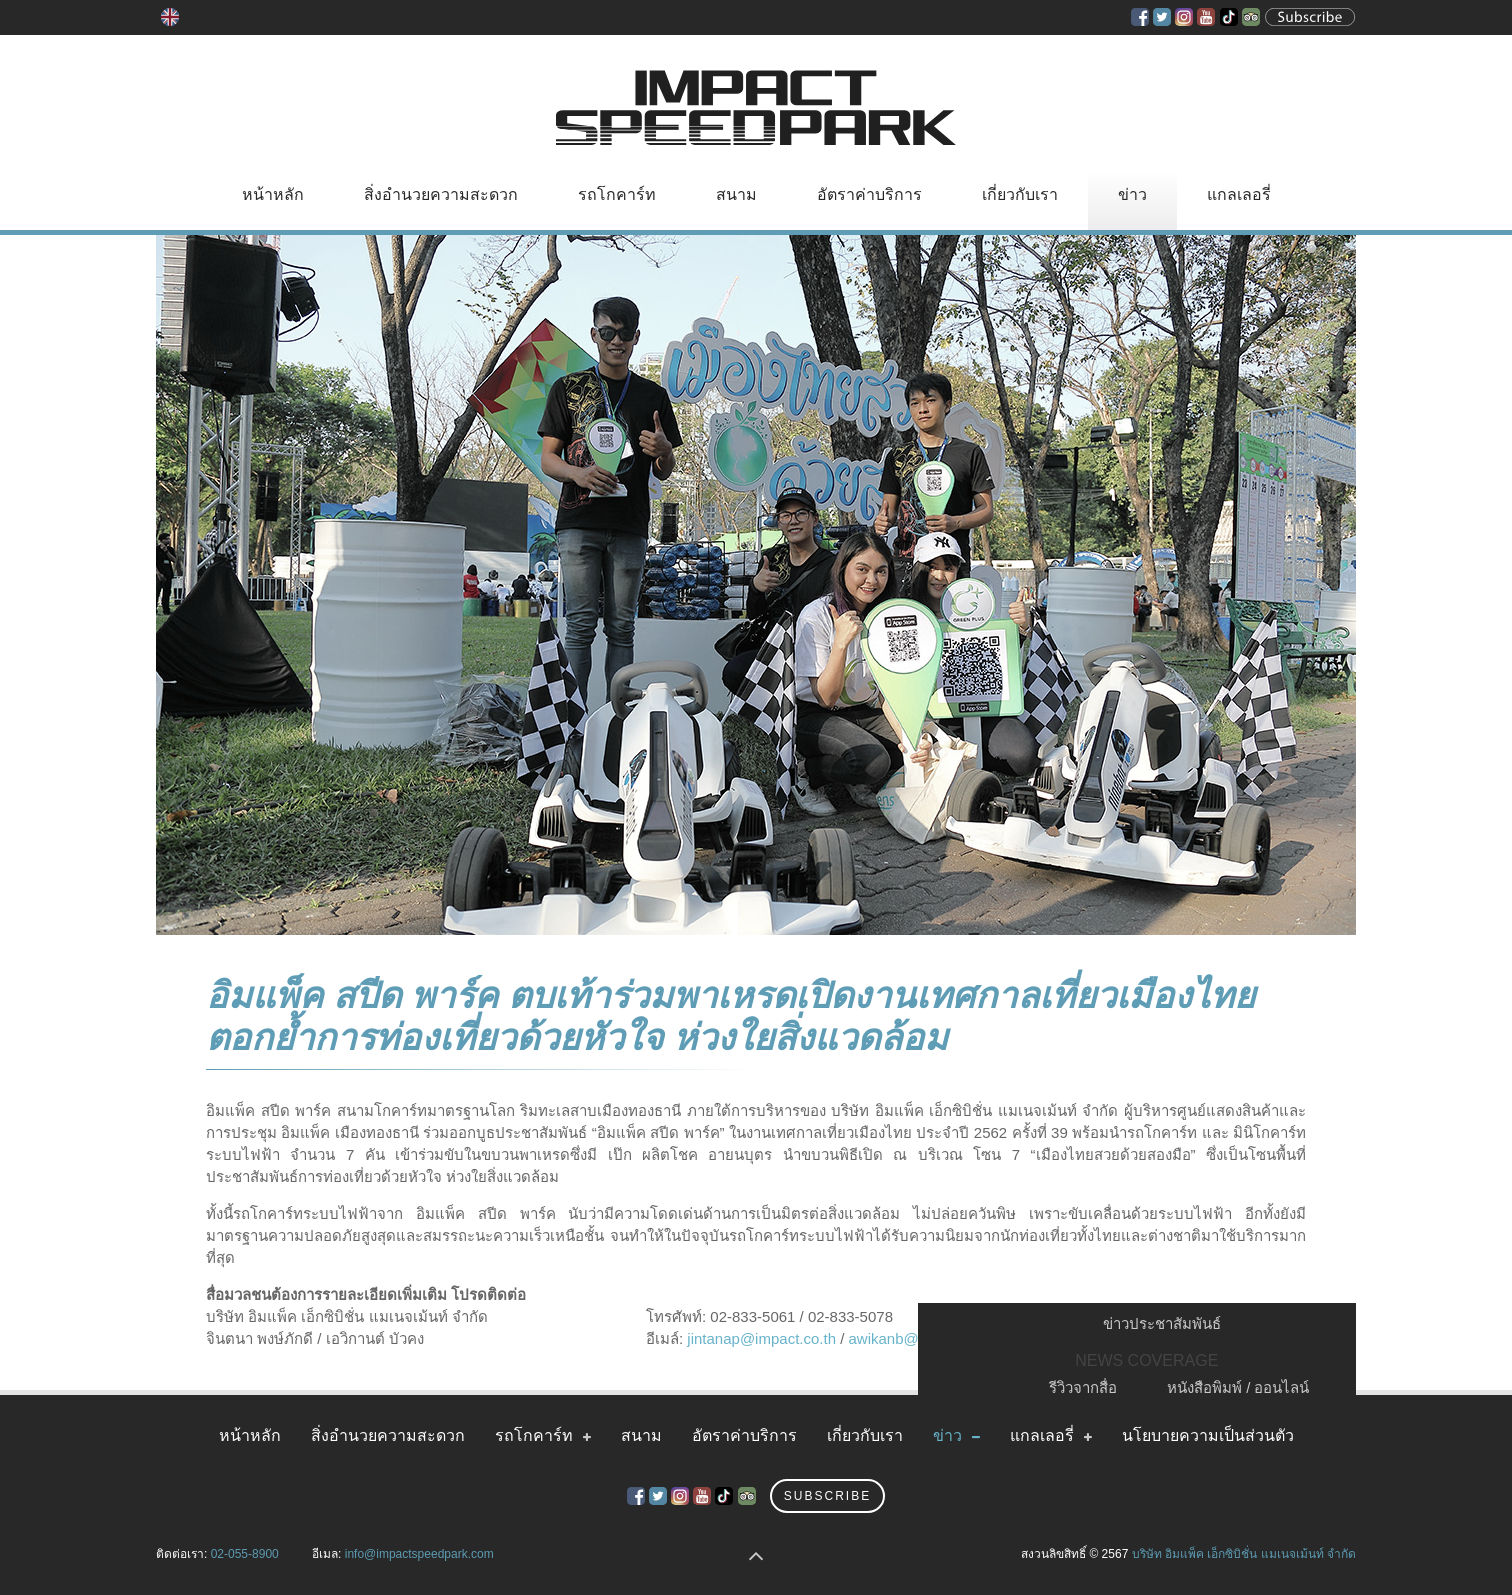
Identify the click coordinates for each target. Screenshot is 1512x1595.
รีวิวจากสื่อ (1083, 1387)
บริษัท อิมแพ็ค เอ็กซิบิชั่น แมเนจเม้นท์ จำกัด (1244, 1554)
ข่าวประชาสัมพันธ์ (1162, 1323)
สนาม (736, 194)
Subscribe (827, 1496)
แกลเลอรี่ (1239, 194)
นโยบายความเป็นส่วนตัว (1208, 1435)
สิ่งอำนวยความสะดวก (441, 194)
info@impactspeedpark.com (419, 1554)
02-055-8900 (245, 1554)
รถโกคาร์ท (617, 194)
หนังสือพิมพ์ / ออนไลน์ (1238, 1387)
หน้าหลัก (273, 194)
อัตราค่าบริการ (869, 194)
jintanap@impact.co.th (761, 1338)
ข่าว (1132, 194)
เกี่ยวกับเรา (1020, 194)
